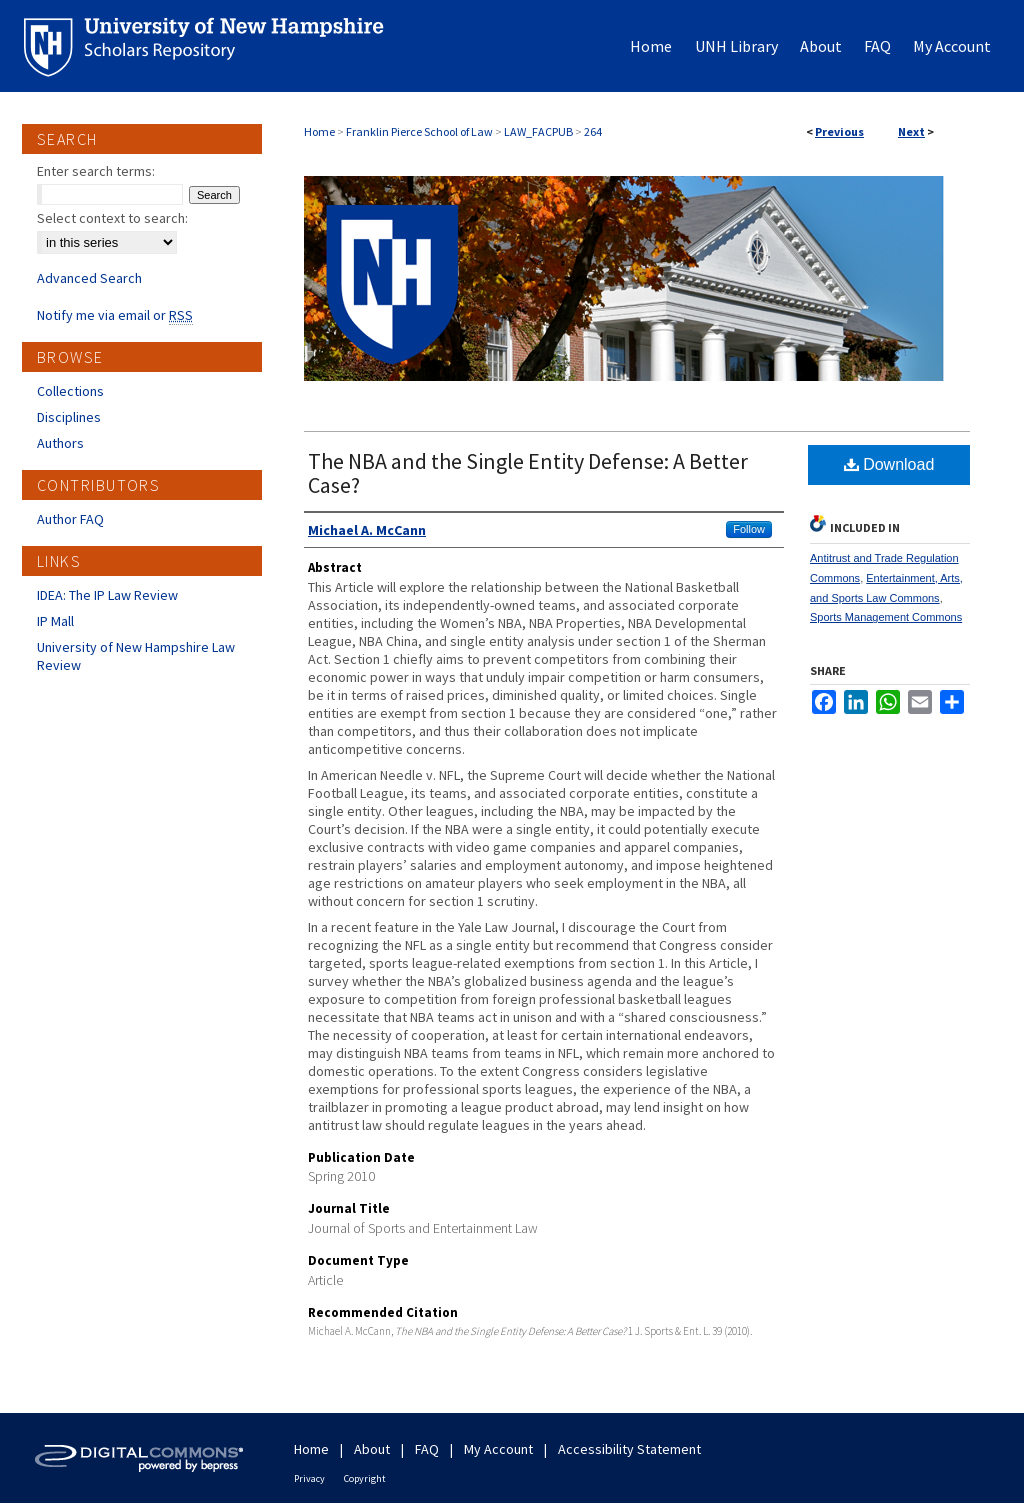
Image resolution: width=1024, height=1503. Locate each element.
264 (593, 131)
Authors (60, 443)
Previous (839, 131)
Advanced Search (89, 278)
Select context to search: (112, 218)
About (372, 1449)
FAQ (427, 1449)
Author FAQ (70, 519)
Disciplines (69, 417)
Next (911, 131)
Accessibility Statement (629, 1449)
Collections (70, 391)
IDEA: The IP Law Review (107, 595)
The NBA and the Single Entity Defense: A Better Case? (528, 473)
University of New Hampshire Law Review (136, 656)
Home (319, 131)
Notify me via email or (115, 315)
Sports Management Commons (886, 617)
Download (889, 464)
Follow (749, 529)
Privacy (309, 1478)
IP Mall (55, 621)
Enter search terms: (96, 171)
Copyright (365, 1478)
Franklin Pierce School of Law (419, 131)
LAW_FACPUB (538, 131)
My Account (498, 1449)
